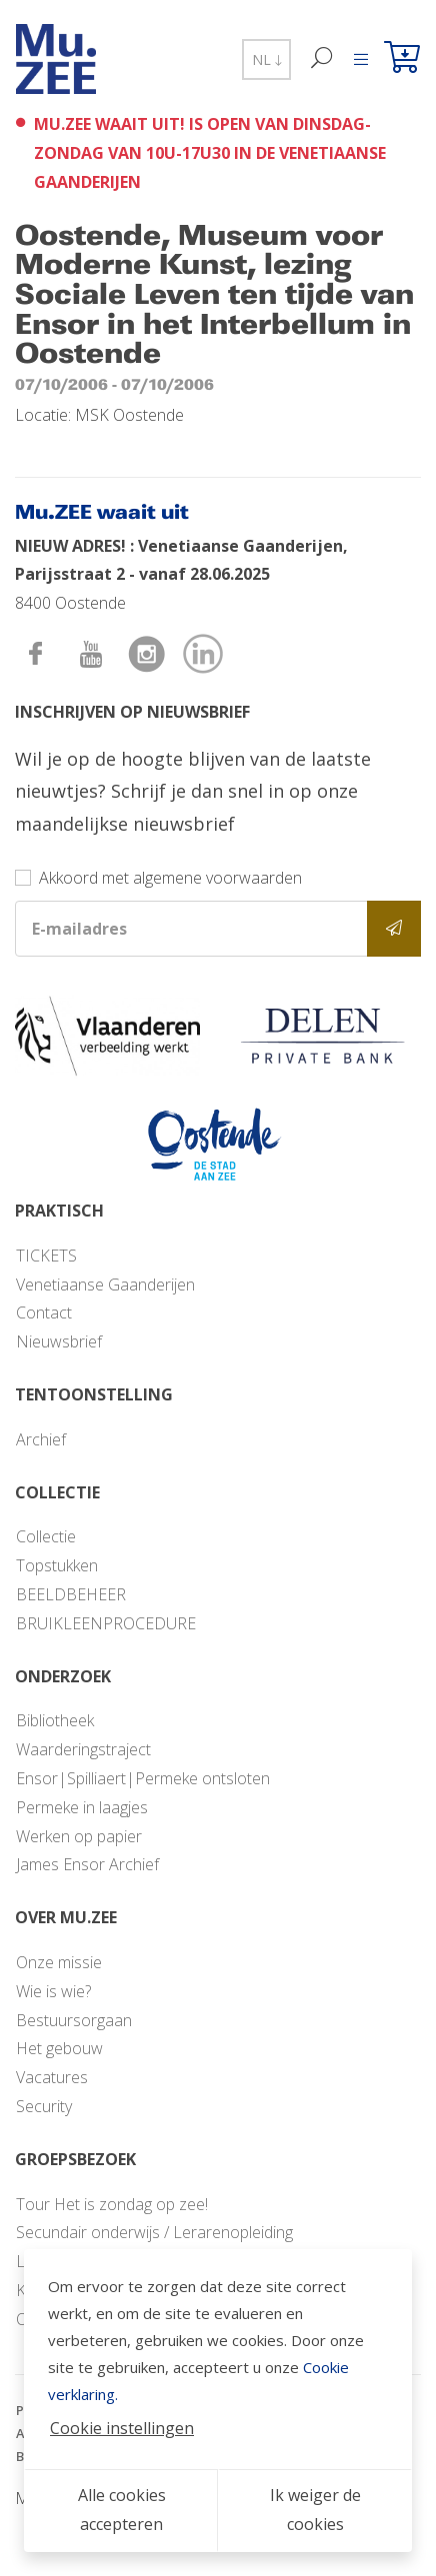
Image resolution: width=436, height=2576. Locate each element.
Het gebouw (59, 2048)
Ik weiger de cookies (315, 2509)
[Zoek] (322, 59)
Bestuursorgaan (74, 2020)
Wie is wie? (53, 1991)
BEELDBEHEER (71, 1594)
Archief (41, 1439)
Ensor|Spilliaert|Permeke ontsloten (143, 1778)
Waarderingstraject (83, 1749)
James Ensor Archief (87, 1864)
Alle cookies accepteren (122, 2509)
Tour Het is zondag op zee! (112, 2204)
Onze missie (59, 1962)
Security (44, 2106)
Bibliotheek (55, 1720)
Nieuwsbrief (59, 1341)
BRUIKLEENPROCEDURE (106, 1623)
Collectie (46, 1536)
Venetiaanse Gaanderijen (105, 1284)
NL (266, 59)
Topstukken (57, 1565)
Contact (44, 1312)
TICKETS (46, 1256)
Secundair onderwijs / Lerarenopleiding (154, 2232)
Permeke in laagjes (82, 1807)
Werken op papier (79, 1836)
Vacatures (52, 2077)
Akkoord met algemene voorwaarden (170, 878)
